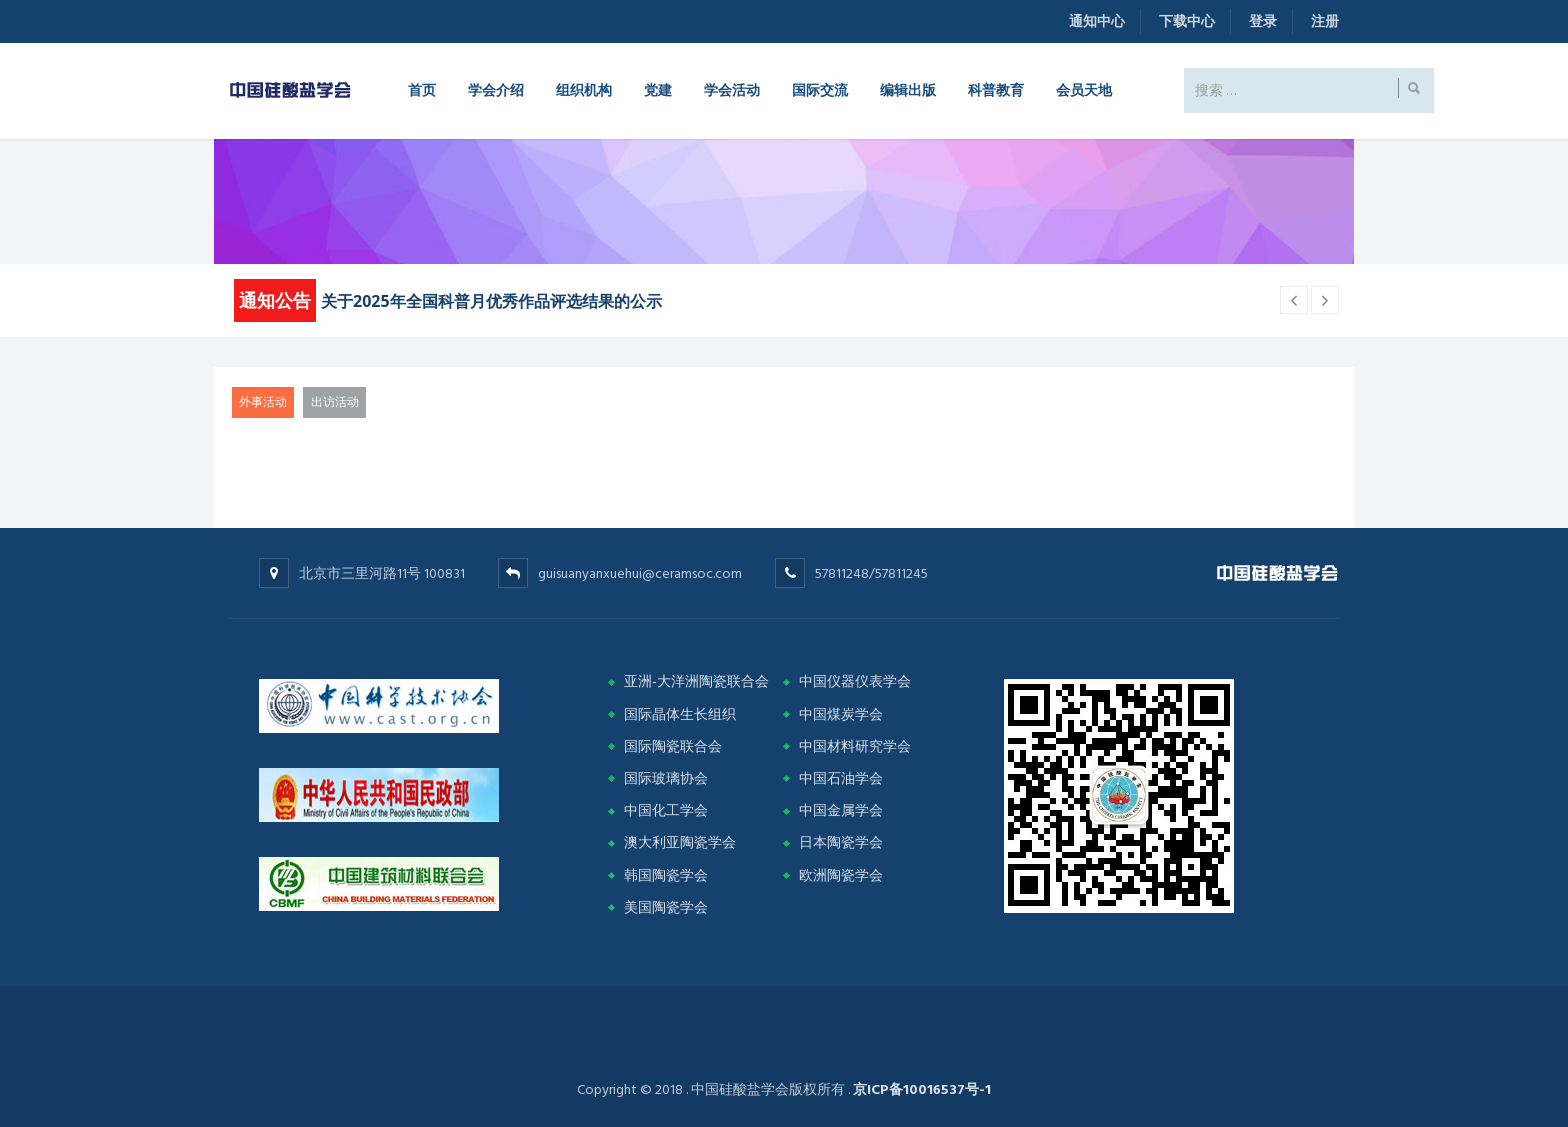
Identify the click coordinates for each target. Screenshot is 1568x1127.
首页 (422, 89)
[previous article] (1325, 300)
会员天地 (1084, 89)
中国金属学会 (841, 810)
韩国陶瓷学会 (666, 875)
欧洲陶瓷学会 (841, 875)
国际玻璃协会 (666, 778)
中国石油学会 (841, 778)
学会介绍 (496, 89)
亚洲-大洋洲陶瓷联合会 (696, 681)
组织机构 (584, 89)
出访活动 (335, 402)
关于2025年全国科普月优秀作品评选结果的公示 (491, 301)
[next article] (1294, 300)
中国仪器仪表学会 (855, 681)
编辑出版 (908, 89)
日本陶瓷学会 (841, 842)
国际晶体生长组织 (680, 714)
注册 (1325, 21)
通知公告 (275, 300)
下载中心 (1187, 21)
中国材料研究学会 (855, 746)
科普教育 (996, 89)
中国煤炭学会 (841, 714)
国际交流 (820, 89)
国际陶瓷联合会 (673, 746)
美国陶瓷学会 (666, 907)
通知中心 (1097, 21)
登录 (1263, 21)
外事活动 (263, 402)
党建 (658, 89)
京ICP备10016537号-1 (922, 1089)
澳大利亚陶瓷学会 (680, 842)
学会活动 (732, 89)
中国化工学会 (666, 810)
